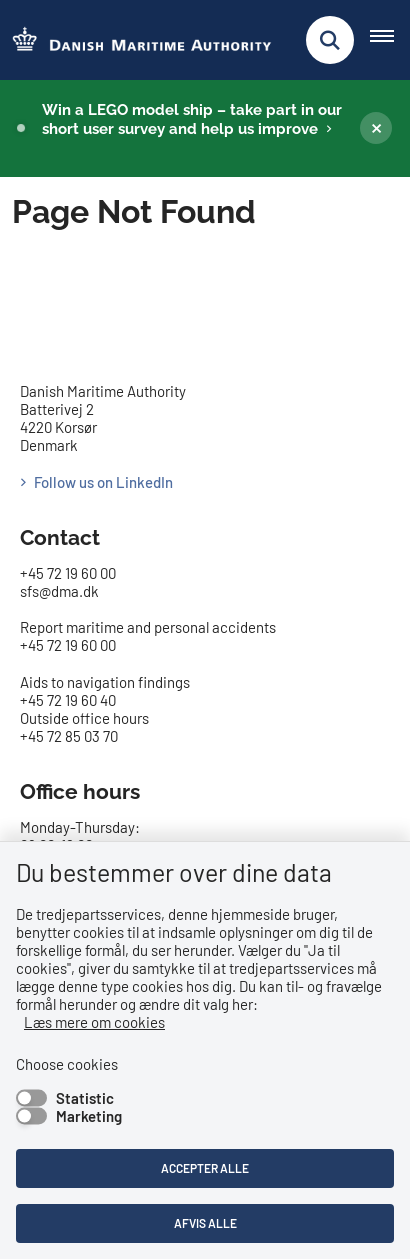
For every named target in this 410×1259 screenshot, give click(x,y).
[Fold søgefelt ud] (330, 40)
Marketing (89, 1116)
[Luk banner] (376, 128)
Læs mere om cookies (94, 1022)
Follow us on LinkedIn (103, 482)
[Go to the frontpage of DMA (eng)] (136, 40)
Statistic (85, 1098)
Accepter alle (205, 1168)
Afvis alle (205, 1223)
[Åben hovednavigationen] (390, 40)
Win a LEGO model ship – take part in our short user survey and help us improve (192, 119)
